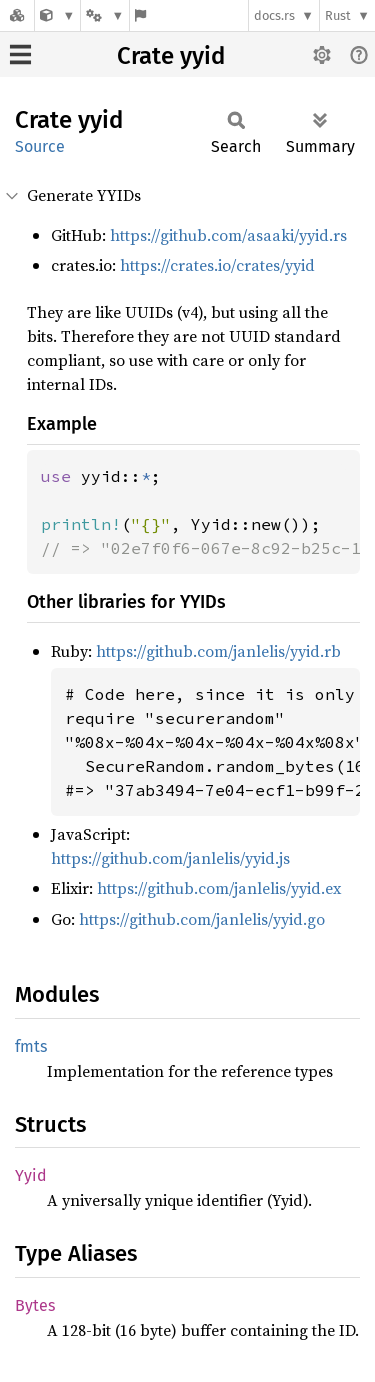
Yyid (31, 1175)
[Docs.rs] (17, 15)
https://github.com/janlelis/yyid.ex (219, 888)
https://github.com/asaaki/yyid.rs (228, 235)
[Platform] (105, 15)
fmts (31, 1046)
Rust (338, 15)
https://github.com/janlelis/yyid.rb (218, 651)
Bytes (35, 1305)
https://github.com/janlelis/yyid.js (170, 858)
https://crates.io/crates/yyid (217, 265)
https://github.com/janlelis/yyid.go (202, 919)
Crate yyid (171, 56)
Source (40, 146)
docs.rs (274, 15)
